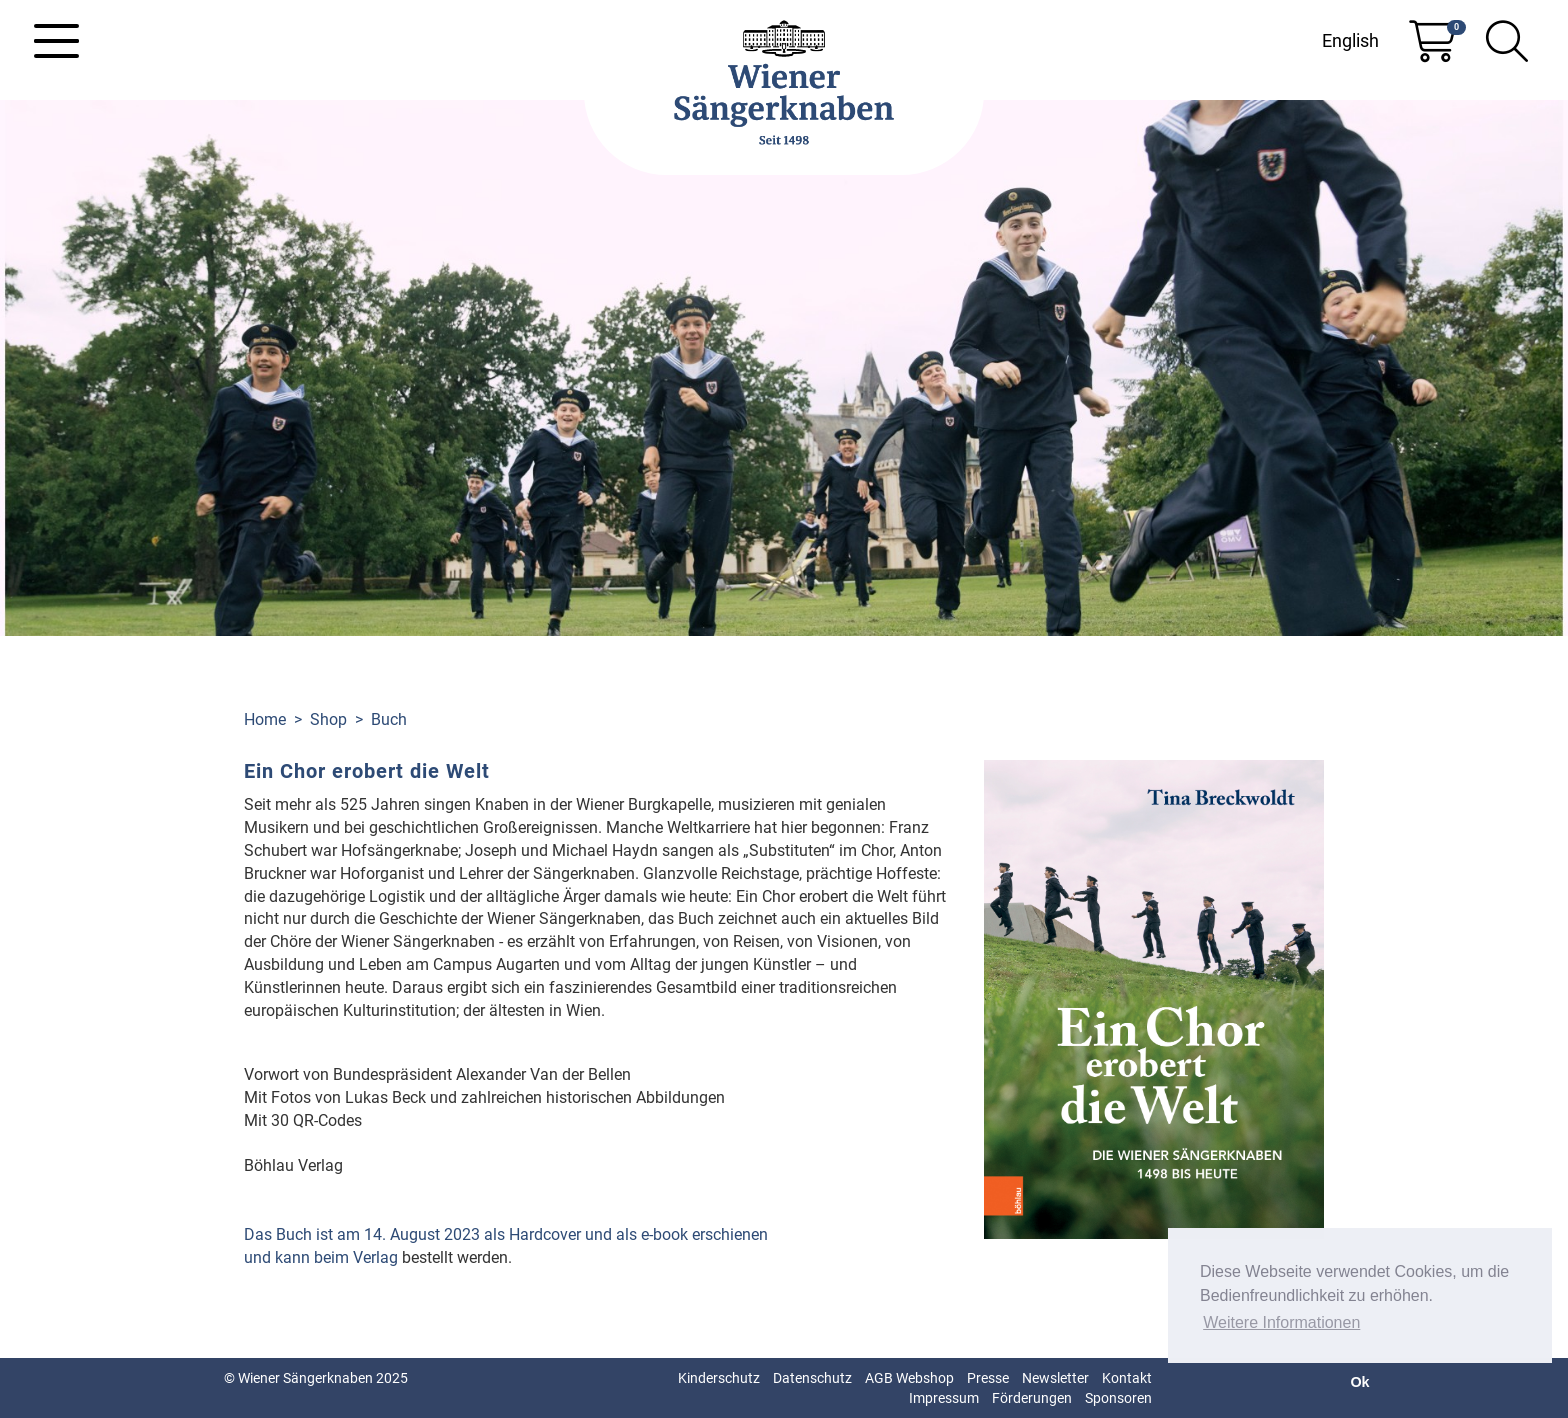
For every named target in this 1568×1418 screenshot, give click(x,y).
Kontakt (1127, 1378)
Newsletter (1055, 1378)
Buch (389, 719)
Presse (988, 1378)
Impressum (944, 1398)
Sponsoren (1118, 1398)
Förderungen (1032, 1398)
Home (265, 719)
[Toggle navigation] (56, 41)
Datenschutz (812, 1378)
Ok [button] (1359, 1382)
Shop (328, 719)
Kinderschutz (719, 1378)
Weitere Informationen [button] (1281, 1322)
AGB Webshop (909, 1378)
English (1350, 40)
